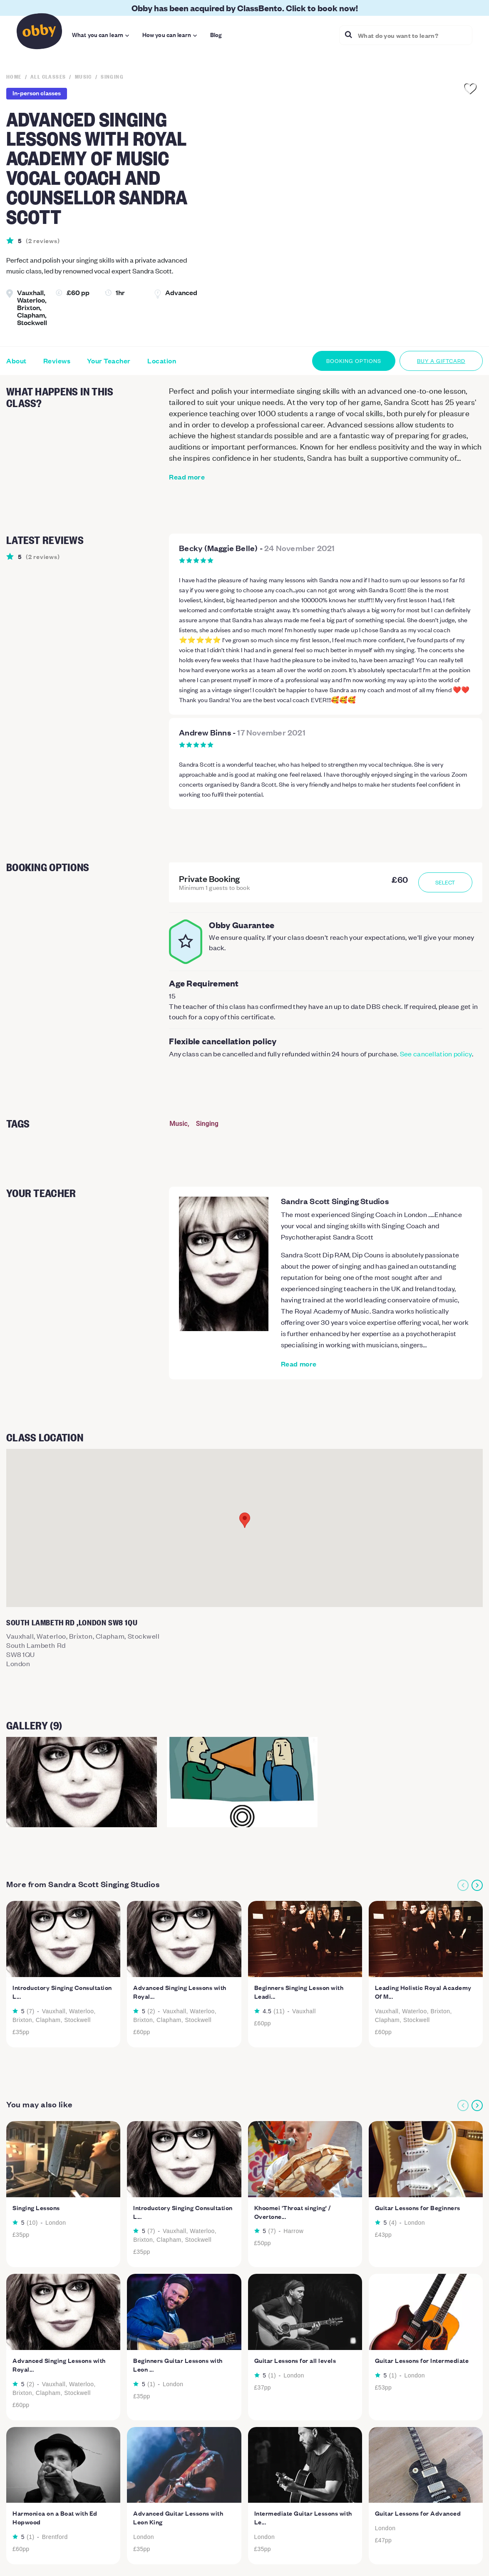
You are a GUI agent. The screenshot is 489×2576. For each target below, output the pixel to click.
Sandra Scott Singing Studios (335, 1200)
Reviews (57, 361)
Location (161, 361)
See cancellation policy (436, 1053)
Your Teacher (108, 361)
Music (178, 1124)
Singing (207, 1124)
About (16, 361)
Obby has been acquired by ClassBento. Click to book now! (245, 7)
